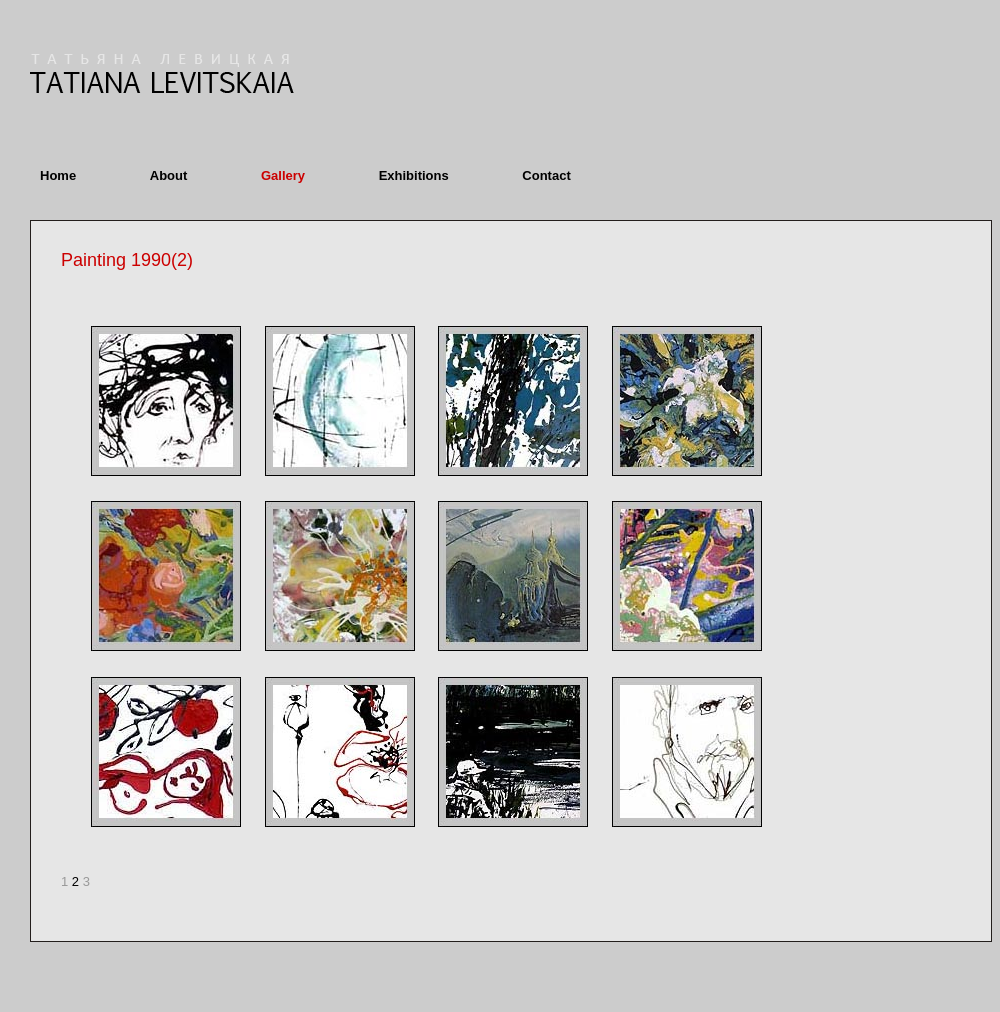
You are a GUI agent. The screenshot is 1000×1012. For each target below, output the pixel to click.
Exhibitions (414, 175)
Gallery (283, 175)
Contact (546, 175)
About (169, 175)
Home (58, 175)
